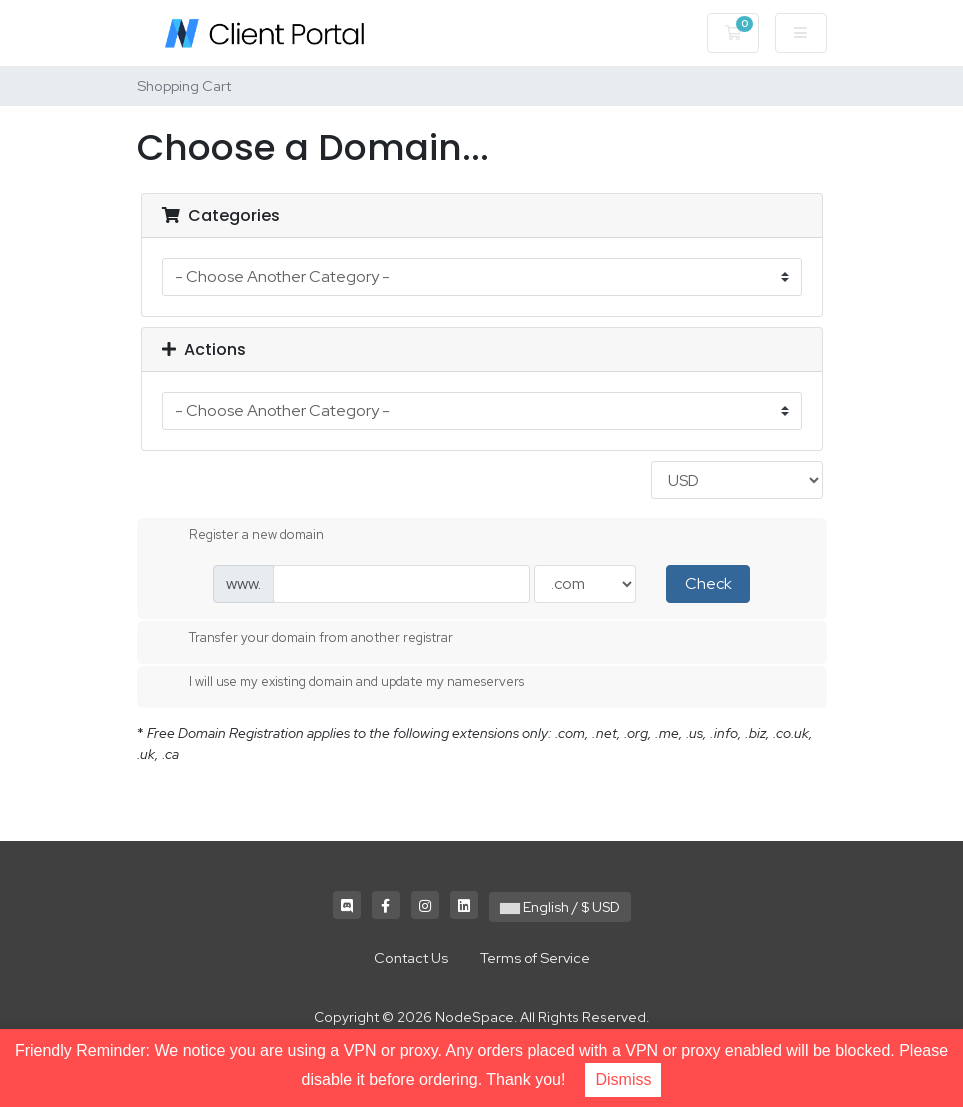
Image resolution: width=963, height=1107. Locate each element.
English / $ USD (560, 907)
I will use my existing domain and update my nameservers (340, 683)
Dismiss (623, 1079)
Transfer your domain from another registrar (305, 639)
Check (708, 583)
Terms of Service (535, 957)
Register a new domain (240, 536)
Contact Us (411, 957)
